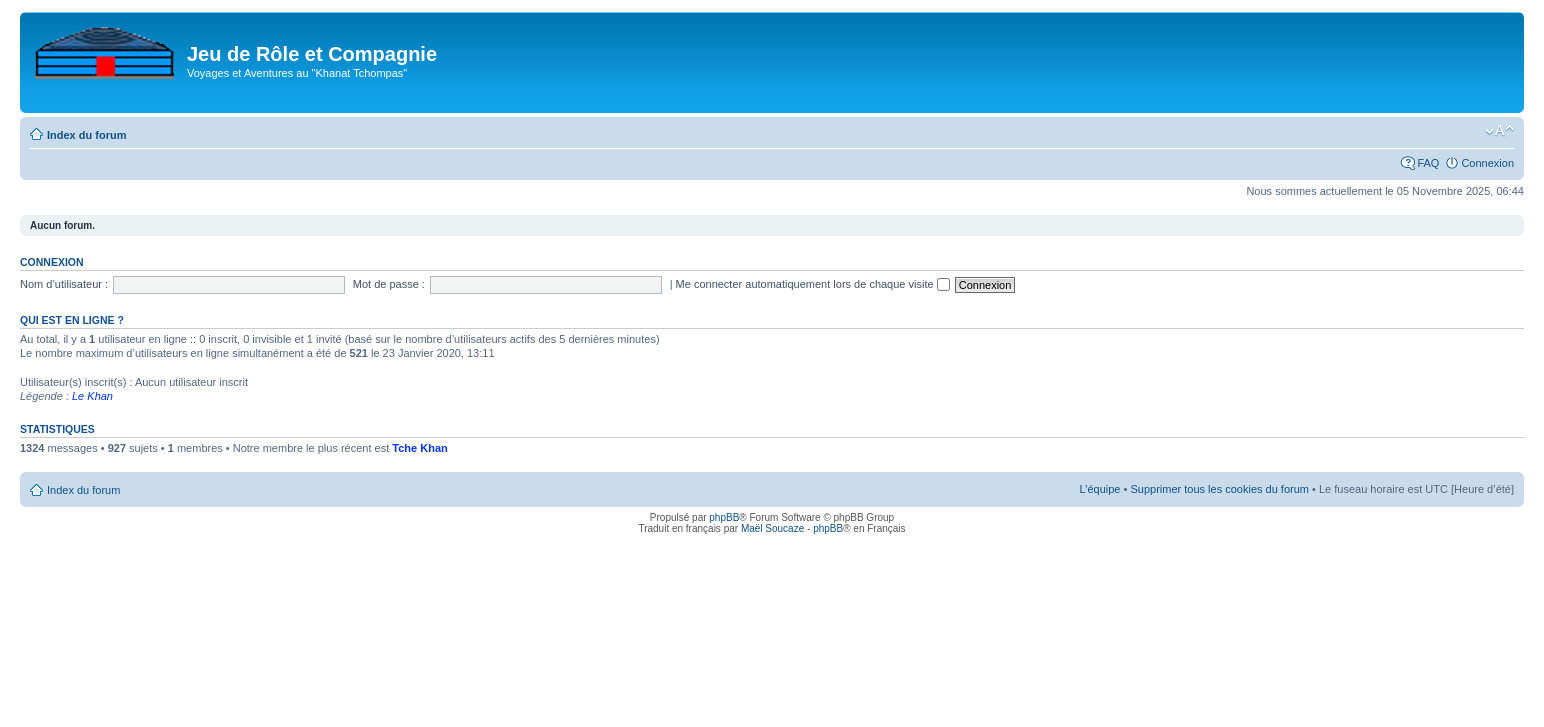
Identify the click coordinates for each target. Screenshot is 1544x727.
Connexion (1487, 163)
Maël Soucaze (772, 528)
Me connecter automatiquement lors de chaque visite (813, 284)
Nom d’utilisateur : (64, 284)
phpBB (724, 517)
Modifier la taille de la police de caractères (1499, 131)
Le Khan (92, 396)
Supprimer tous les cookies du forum (1219, 489)
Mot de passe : (389, 284)
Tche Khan (419, 448)
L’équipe (1099, 489)
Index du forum (86, 135)
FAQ (1428, 163)
